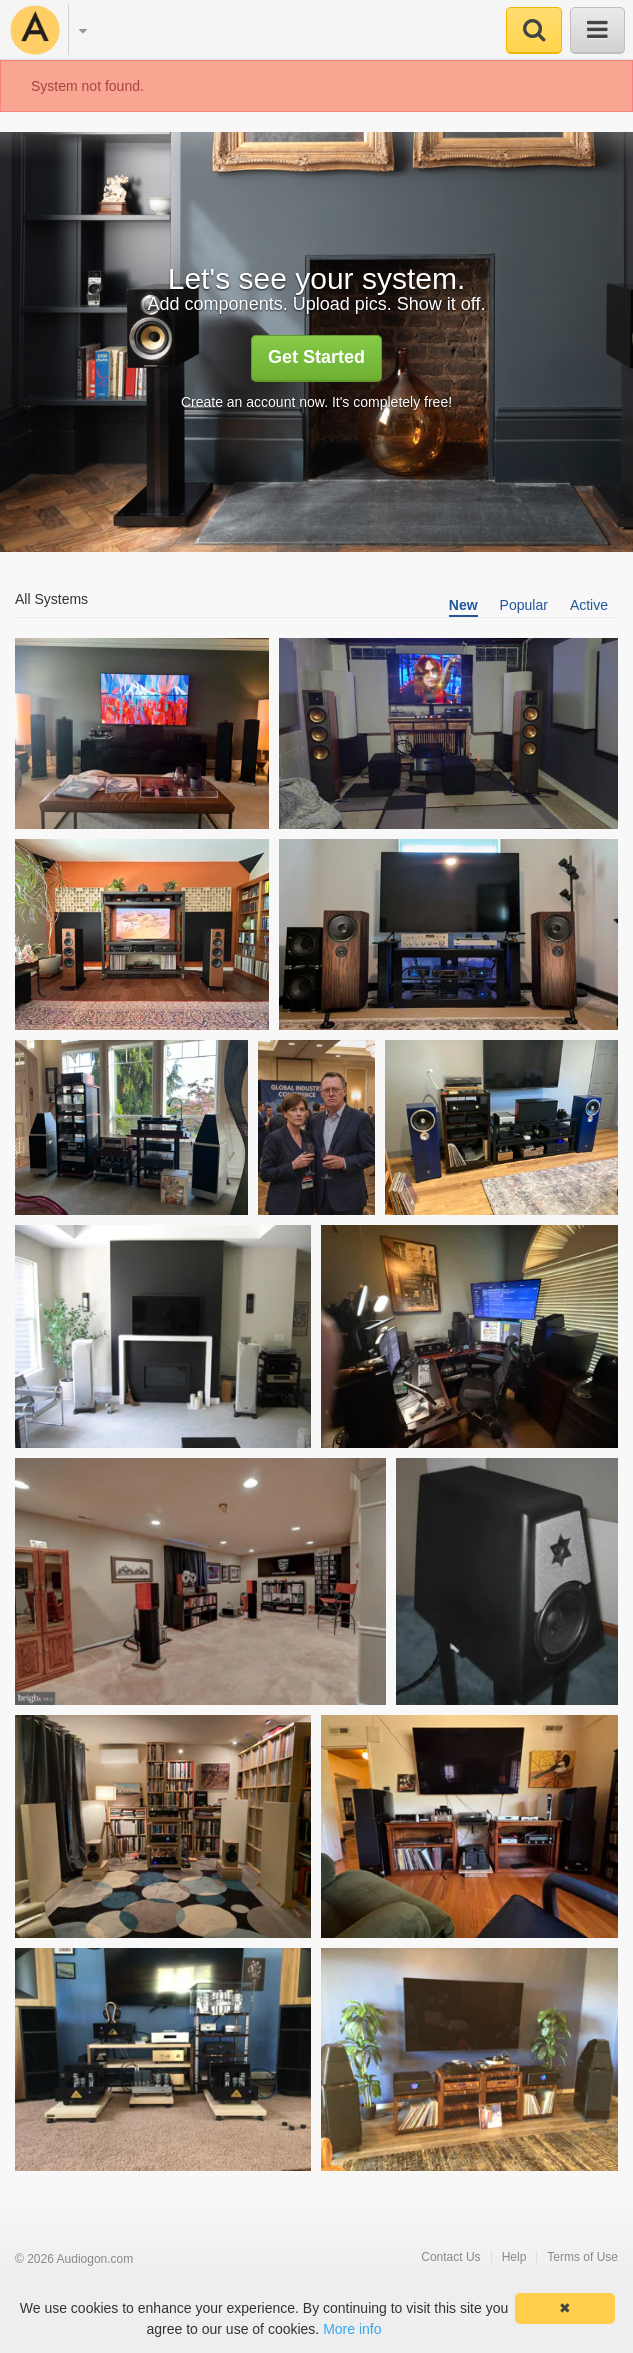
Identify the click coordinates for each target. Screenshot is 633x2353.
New (463, 605)
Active (589, 605)
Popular (524, 605)
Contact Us (450, 2257)
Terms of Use (582, 2257)
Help (514, 2257)
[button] (73, 31)
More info (352, 2329)
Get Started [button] (316, 357)
